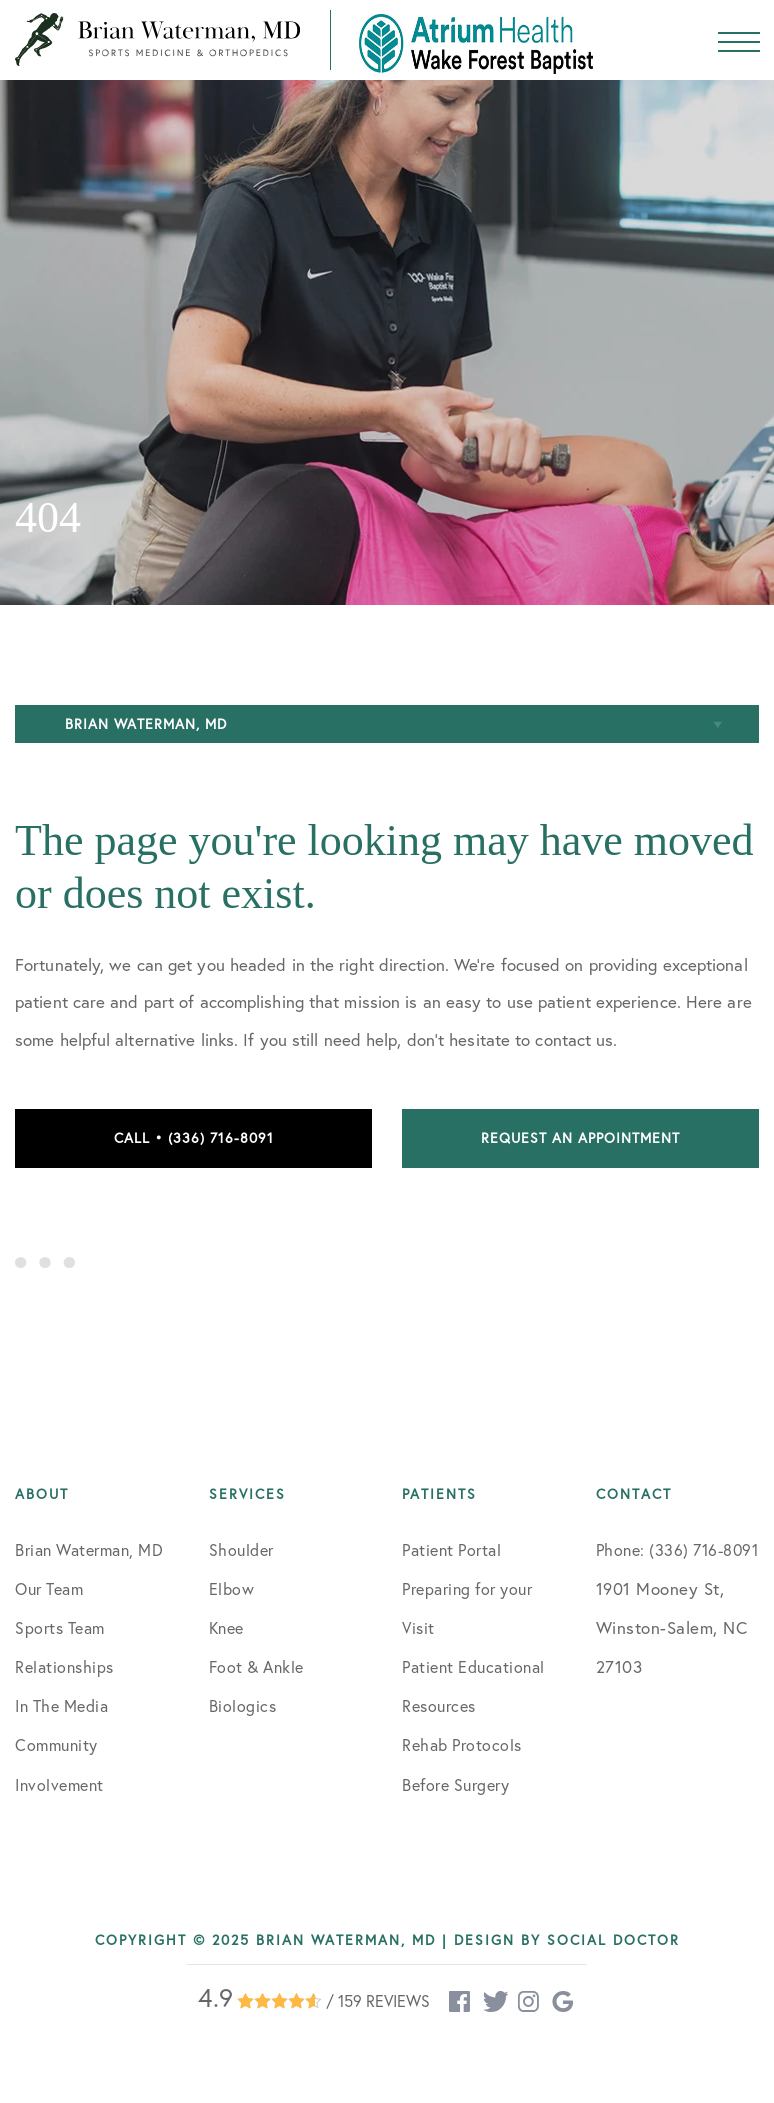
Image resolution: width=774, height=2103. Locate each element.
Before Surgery (455, 1785)
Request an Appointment (580, 1138)
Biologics (243, 1706)
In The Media (61, 1706)
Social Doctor (613, 1940)
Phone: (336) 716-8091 (677, 1550)
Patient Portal (451, 1550)
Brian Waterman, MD (89, 1550)
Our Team (49, 1589)
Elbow (232, 1589)
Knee (226, 1628)
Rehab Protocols (462, 1745)
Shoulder (241, 1550)
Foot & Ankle (256, 1667)
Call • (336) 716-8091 (194, 1138)
